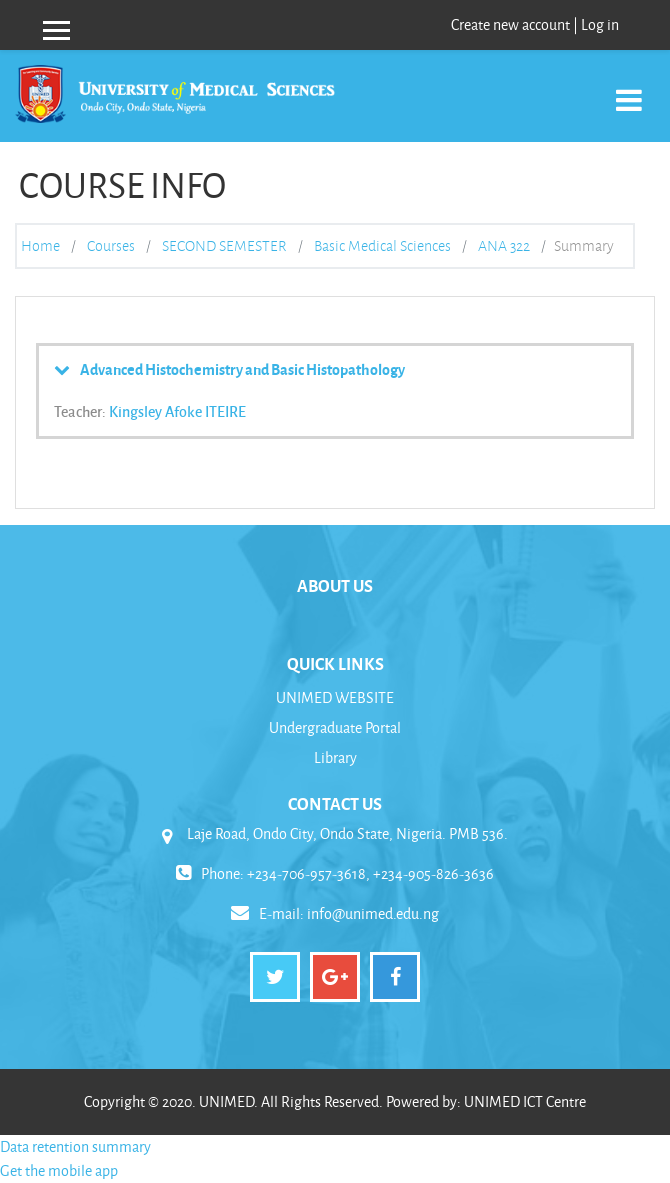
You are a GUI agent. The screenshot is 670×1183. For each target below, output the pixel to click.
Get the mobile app (59, 1170)
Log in (600, 24)
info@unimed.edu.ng (373, 913)
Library (335, 757)
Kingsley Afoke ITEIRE (177, 411)
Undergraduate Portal (335, 727)
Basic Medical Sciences (382, 246)
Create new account (510, 24)
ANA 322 (504, 246)
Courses (111, 246)
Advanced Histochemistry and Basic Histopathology (242, 369)
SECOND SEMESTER (224, 246)
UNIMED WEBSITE (335, 697)
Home (40, 246)
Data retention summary (75, 1146)
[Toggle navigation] (629, 89)
